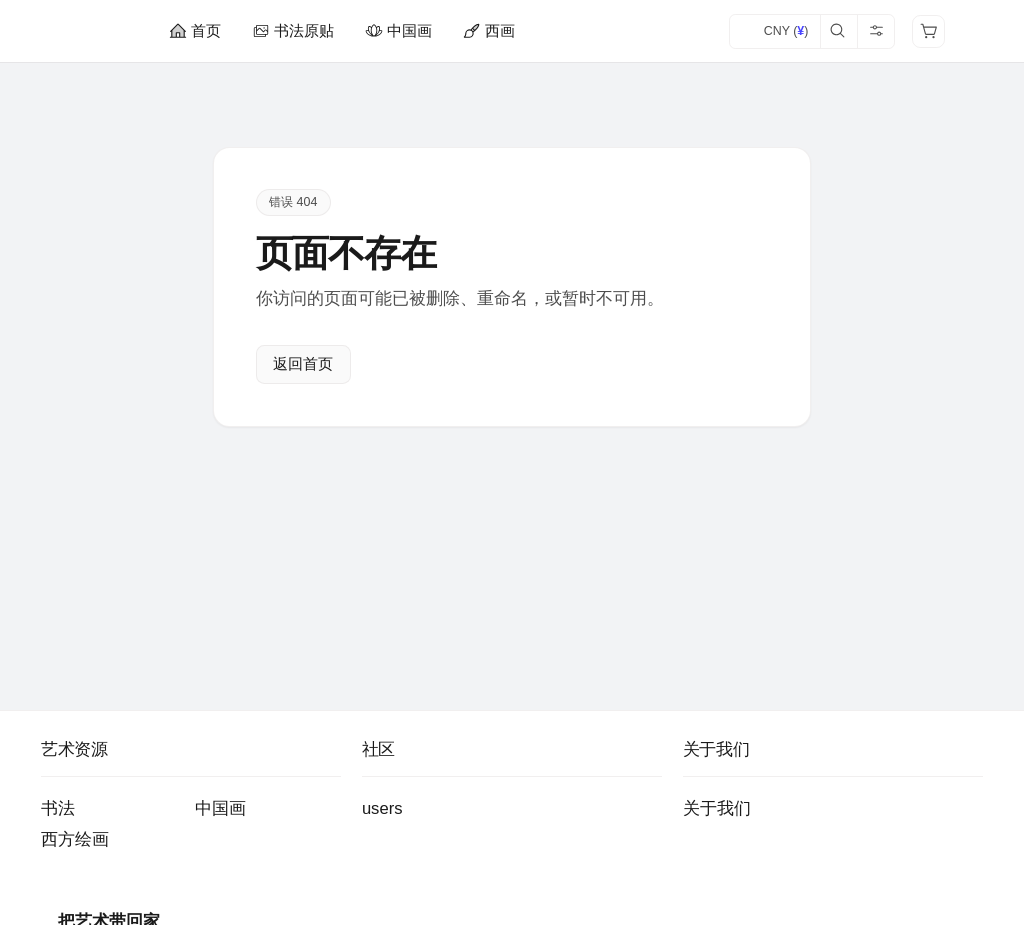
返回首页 (303, 364)
